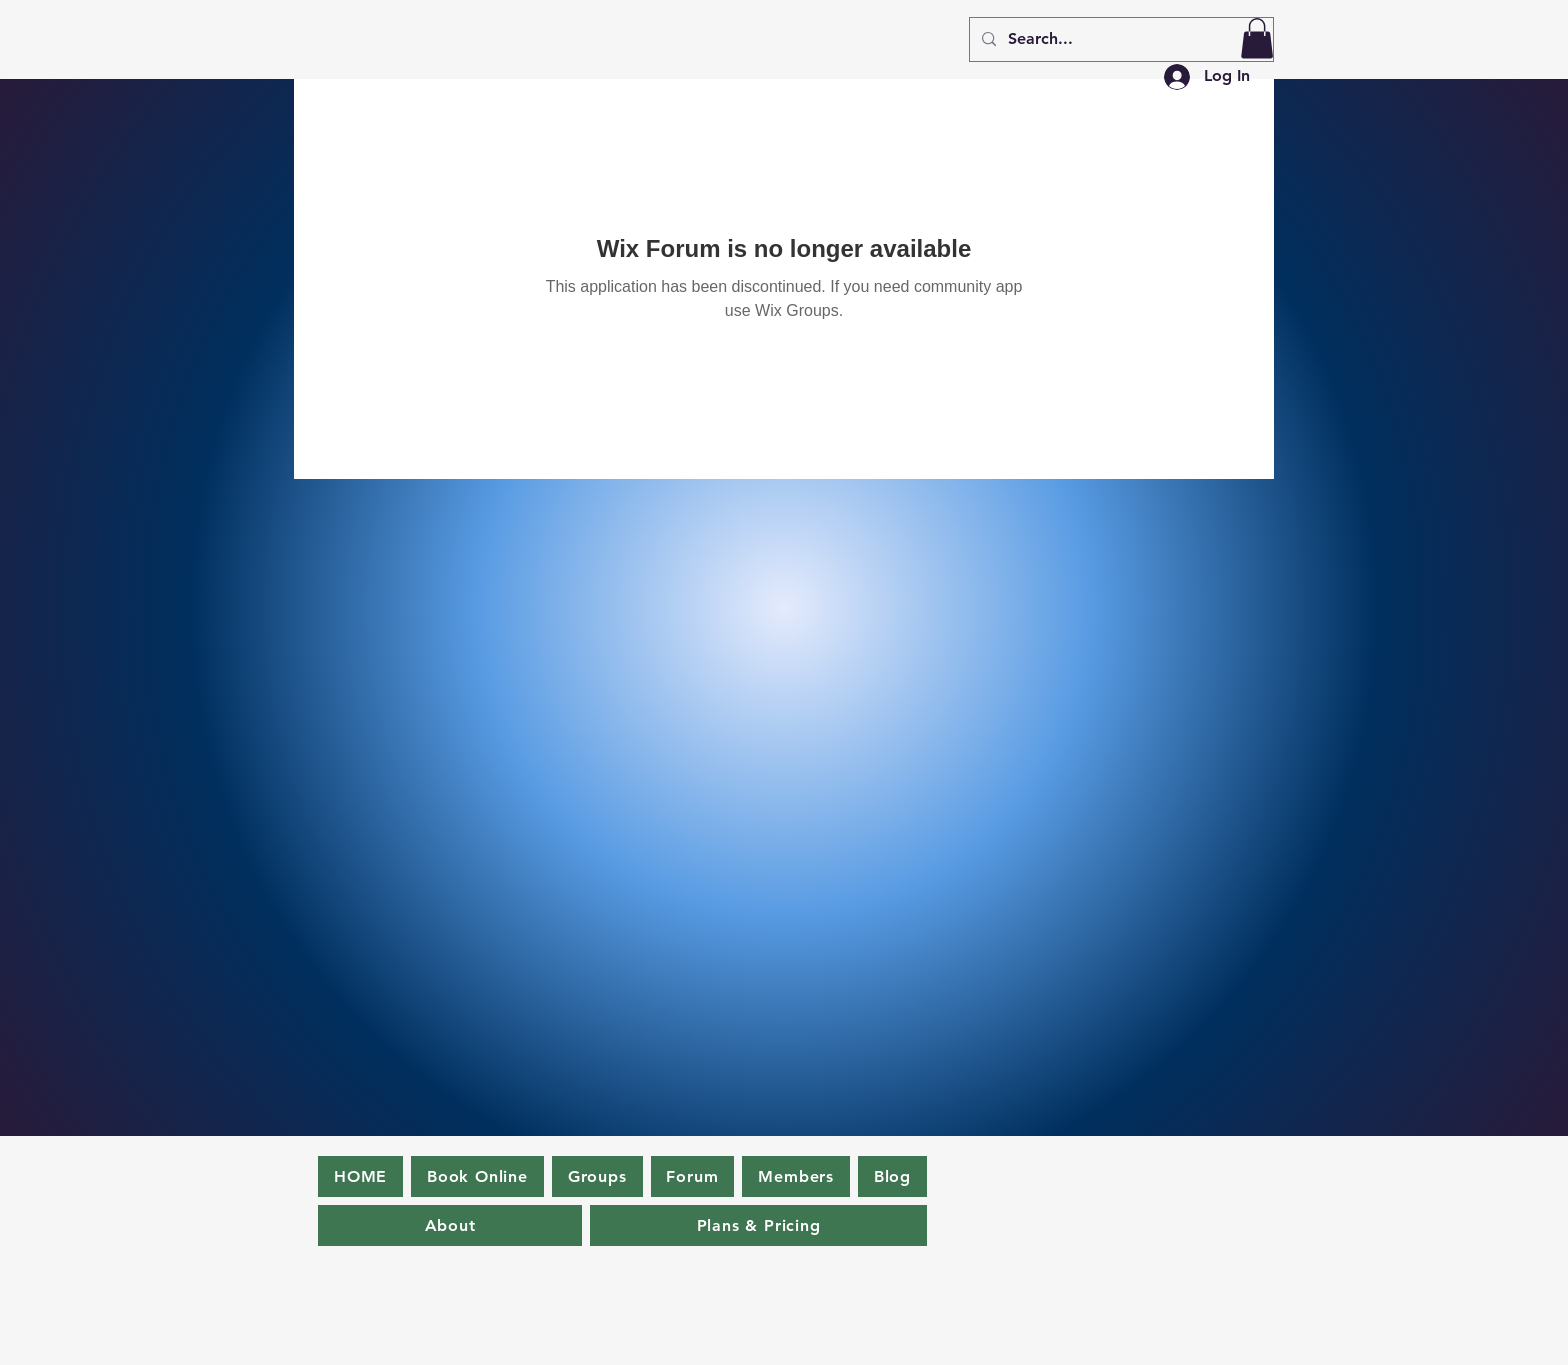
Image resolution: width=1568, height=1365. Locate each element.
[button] (1257, 38)
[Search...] (1119, 39)
